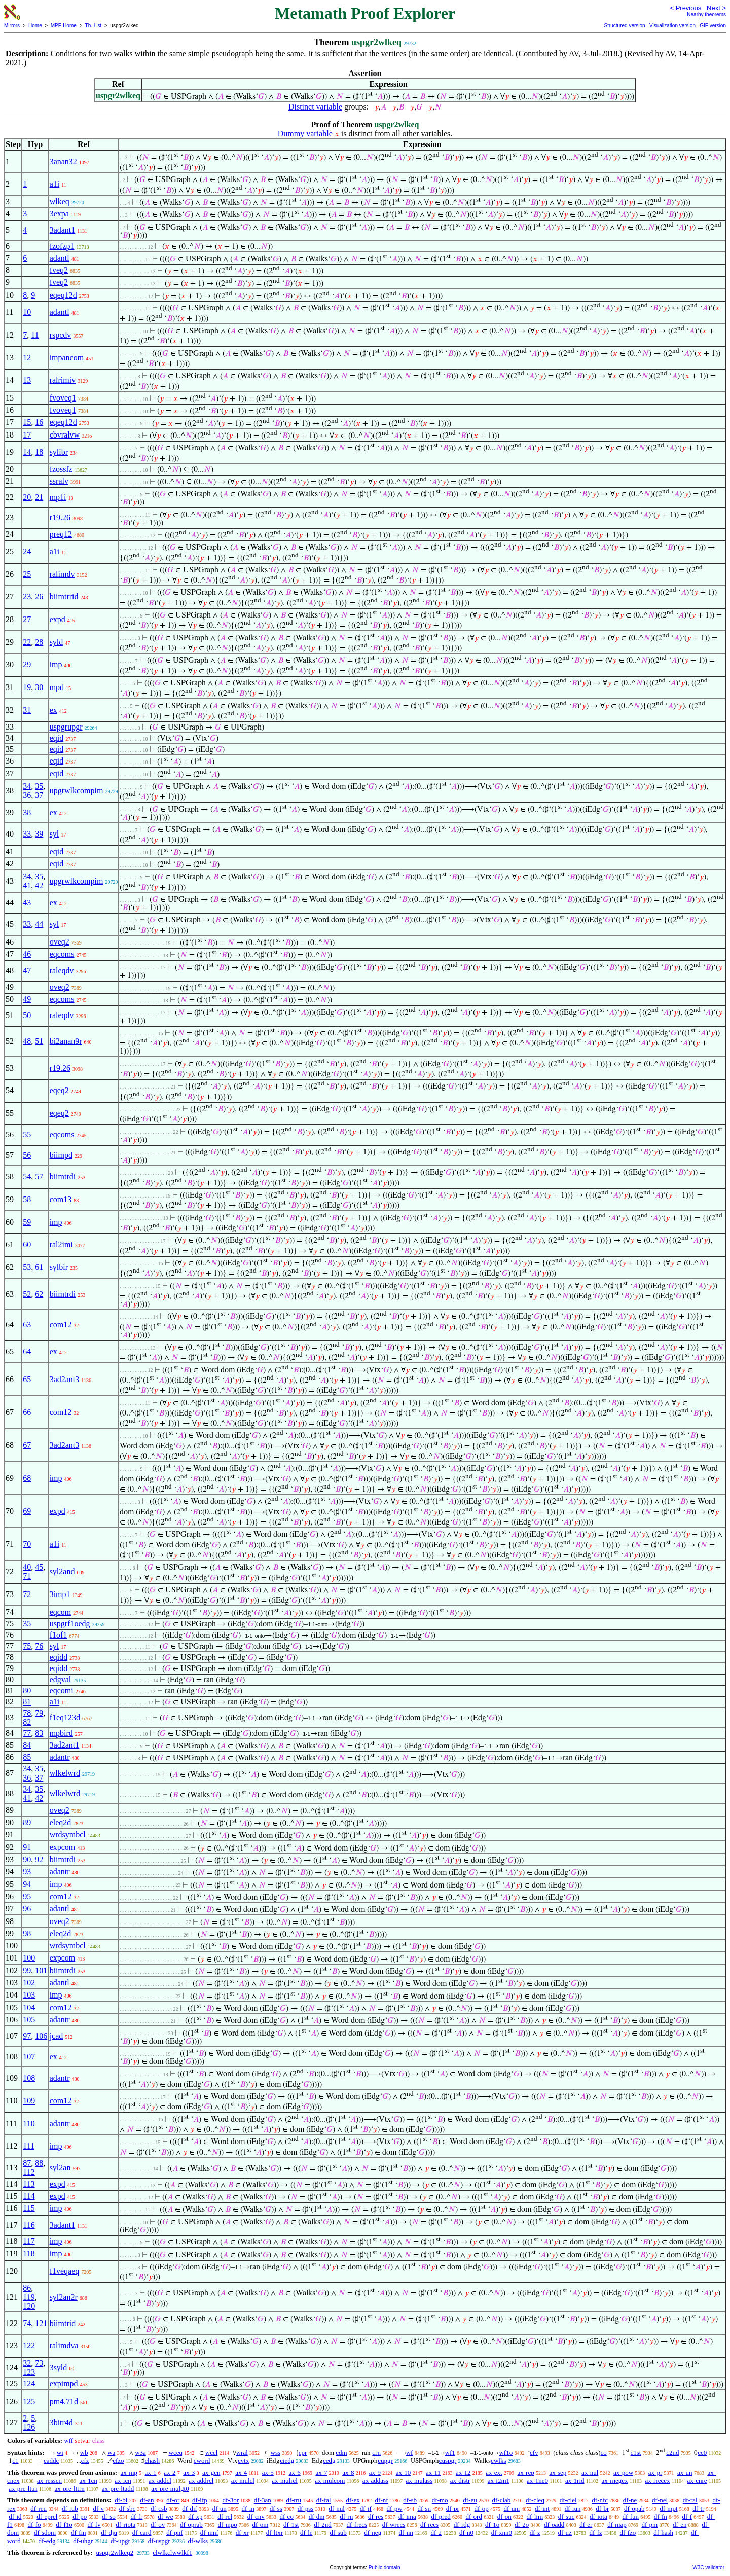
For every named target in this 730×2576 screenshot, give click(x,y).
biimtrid (63, 2323)
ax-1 (151, 2472)
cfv (534, 2452)
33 (27, 833)
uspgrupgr (66, 726)
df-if (366, 2508)
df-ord (473, 2516)
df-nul (336, 2508)
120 (29, 2306)
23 (27, 596)
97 (27, 2035)
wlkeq (59, 201)
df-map (617, 2524)
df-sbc (127, 2508)
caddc (51, 2460)
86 (27, 2287)
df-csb (159, 2508)
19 (27, 687)
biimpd (61, 1155)
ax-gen (211, 2472)
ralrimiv (63, 380)
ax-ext (494, 2472)
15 (27, 422)
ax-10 (403, 2472)
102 (29, 1982)
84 (27, 1744)
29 (27, 664)
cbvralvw (65, 434)
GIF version (713, 25)
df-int (542, 2508)
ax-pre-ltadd (118, 2488)
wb (84, 2452)
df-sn (424, 2508)
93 (27, 1871)
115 (28, 2208)
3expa (59, 213)
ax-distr (460, 2480)
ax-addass (375, 2480)
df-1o (492, 2524)
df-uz (564, 2532)
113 (28, 2184)
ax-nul (589, 2472)
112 (28, 2172)
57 (39, 1176)
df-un (219, 2508)
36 (27, 795)
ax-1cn (88, 2480)
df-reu (38, 2508)
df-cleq (535, 2500)
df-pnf (174, 2532)
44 (39, 924)
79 (39, 1713)
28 (39, 642)
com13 (61, 1199)
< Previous (685, 8)
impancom (67, 357)
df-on (504, 2516)
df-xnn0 (501, 2532)
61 (39, 1267)
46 (27, 954)
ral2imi (61, 1244)
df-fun (631, 2516)
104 (29, 2007)
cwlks (498, 2460)
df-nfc (600, 2500)
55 (27, 1134)
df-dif (189, 2508)
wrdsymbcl (68, 1834)
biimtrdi (63, 1176)
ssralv (59, 481)
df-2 (436, 2532)
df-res (375, 2516)
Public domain (384, 2567)
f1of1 (58, 1634)
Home (35, 25)
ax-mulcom (330, 2480)
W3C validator (708, 2567)
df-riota (125, 2524)
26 (39, 596)
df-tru (293, 2500)
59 (27, 1222)
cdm (341, 2452)
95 (27, 1896)
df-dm (317, 2516)
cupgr (385, 2460)
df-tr (698, 2508)
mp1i (58, 497)
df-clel (568, 2500)
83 (39, 1733)
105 (29, 2019)
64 (27, 1351)
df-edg (46, 2541)
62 (39, 1294)
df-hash (663, 2532)
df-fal (323, 2500)
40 (27, 1567)
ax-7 (321, 2472)
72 (27, 1594)
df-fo (34, 2524)
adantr (60, 1757)
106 (41, 2035)
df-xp (195, 2516)
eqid (57, 738)
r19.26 (60, 517)
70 (27, 1544)
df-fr (137, 2516)
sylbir (59, 1267)
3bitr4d (61, 2422)
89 (27, 1822)
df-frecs (357, 2524)
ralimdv (62, 574)
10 (27, 312)
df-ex (352, 2500)
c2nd (672, 2452)
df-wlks (198, 2541)
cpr (303, 2452)
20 (27, 497)
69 (27, 1511)
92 (39, 1859)
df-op (481, 2508)
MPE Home (64, 25)
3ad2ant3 (65, 1379)
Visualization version (672, 25)
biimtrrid (64, 596)
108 (29, 2078)
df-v (98, 2508)
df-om (260, 2524)
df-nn (406, 2532)
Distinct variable (315, 106)
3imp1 (60, 1594)
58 (27, 1199)
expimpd (64, 2383)
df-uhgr (83, 2541)
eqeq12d (63, 295)
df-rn (346, 2516)
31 (27, 710)
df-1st (291, 2524)
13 (27, 380)
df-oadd (554, 2524)
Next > (716, 8)
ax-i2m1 (498, 2480)
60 (27, 1244)
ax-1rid (575, 2480)
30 (39, 687)
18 (39, 452)
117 (28, 2241)
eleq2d (60, 1822)
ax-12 (463, 2472)
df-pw (395, 2508)
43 (27, 902)
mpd (57, 687)
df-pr (452, 2508)
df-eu (470, 2500)
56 (27, 1155)
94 (27, 1884)
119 (28, 2297)
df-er (585, 2524)
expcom (63, 1847)
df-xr (242, 2532)
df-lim (535, 2516)
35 (39, 786)
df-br (602, 2508)
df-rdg (462, 2524)
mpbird (61, 1733)
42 (39, 885)
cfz (85, 2460)
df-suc (566, 2516)
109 (29, 2100)
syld (56, 642)
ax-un (684, 2472)
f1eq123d (65, 1717)
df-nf (381, 2500)
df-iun (573, 2508)
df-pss (306, 2508)
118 (28, 2253)
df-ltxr (274, 2532)
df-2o (522, 2524)
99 (27, 1970)
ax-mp (129, 2472)
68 (27, 1478)
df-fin (78, 2532)
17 (27, 434)
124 (29, 2383)
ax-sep (557, 2472)
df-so (109, 2516)
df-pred (440, 2516)
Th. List (93, 25)
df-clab (501, 2500)
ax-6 (295, 2472)
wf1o (506, 2452)
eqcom (60, 1612)
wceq (175, 2452)
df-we (165, 2516)
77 (27, 1733)
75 (27, 1646)
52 (27, 1294)
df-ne (630, 2500)
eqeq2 (59, 1090)
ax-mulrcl (285, 2480)
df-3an (262, 2500)
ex (53, 710)
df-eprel (46, 2516)
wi (60, 2452)
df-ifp (199, 2500)
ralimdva (64, 2345)
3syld (58, 2367)
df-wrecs (393, 2524)
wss (276, 2452)
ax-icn (123, 2480)
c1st (636, 2452)
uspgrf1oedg (70, 1623)
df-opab (634, 2508)
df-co (286, 2516)
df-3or (230, 2500)
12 (27, 357)
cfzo (118, 2460)
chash (152, 2460)
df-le (306, 2532)
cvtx (243, 2460)
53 (27, 1267)
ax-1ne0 (537, 2480)
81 (27, 1701)
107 (29, 2056)
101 (41, 1970)
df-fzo (628, 2532)
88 (39, 2163)
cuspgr (448, 2460)
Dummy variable (305, 133)
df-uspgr (159, 2541)
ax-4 (241, 2472)
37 (39, 795)
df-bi (121, 2500)
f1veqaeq (65, 2271)
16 (39, 422)
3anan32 (63, 161)
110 (28, 2123)
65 (27, 1379)
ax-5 (268, 2472)
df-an (147, 2500)
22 (27, 642)
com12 (61, 1324)
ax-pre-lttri (23, 2488)
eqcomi (62, 1690)
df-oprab (191, 2524)
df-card (142, 2532)
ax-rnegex (615, 2480)
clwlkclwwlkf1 (172, 2552)
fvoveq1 (63, 397)
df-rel (224, 2516)
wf (409, 2452)
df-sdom (45, 2532)
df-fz (596, 2532)
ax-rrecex (657, 2480)
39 (39, 833)
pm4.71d (64, 2401)
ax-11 (433, 2472)
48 (27, 1041)
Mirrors (12, 25)
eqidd (59, 1657)
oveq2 (59, 941)
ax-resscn (49, 2480)
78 (27, 1713)
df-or (172, 2500)
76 (39, 1646)
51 (39, 1041)
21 (39, 497)
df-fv (94, 2524)
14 (27, 452)
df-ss (276, 2508)
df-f (687, 2516)
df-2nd (323, 2524)
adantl (59, 257)
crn (376, 2452)
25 (27, 574)
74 (27, 2323)
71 (27, 1576)
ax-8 (348, 2472)
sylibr (59, 452)
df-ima (407, 2516)
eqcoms (62, 954)
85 (27, 1757)
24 (27, 551)
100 (29, 1957)
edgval (60, 1679)
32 (27, 2363)
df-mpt (668, 2508)
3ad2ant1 (65, 1744)
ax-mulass (419, 2480)
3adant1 (63, 230)
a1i (55, 183)
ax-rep (525, 2472)
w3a (140, 2452)
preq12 (61, 534)
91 (27, 1847)
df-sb (410, 2500)
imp (56, 664)
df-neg (372, 2532)
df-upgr (120, 2541)
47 (27, 970)
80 (27, 1690)
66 (27, 1412)
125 (29, 2401)
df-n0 (466, 2532)
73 (39, 2363)
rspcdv (60, 335)
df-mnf (209, 2532)
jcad (56, 2035)
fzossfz (61, 469)
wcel (211, 2452)
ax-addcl (160, 2480)
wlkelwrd (65, 1773)
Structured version (624, 25)
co (604, 2452)
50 (27, 1015)
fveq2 (59, 270)
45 (39, 1567)
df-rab (70, 2508)
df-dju (109, 2532)
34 (27, 786)
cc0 (702, 2452)
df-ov (158, 2524)
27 (27, 619)
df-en (679, 2524)
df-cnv (256, 2516)
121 (41, 2323)
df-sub (338, 2532)
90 (27, 1859)
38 (27, 812)
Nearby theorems (706, 14)
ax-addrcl (201, 2480)
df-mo (440, 2500)
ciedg (287, 2460)
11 (35, 335)
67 (27, 1445)
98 (27, 1933)
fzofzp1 (62, 246)
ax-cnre (697, 2480)
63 (27, 1324)
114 (28, 2196)
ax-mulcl (242, 2480)
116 (28, 2225)
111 (28, 2146)
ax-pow (623, 2472)
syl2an (60, 2167)
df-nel (660, 2500)
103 (29, 1994)
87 (27, 2163)
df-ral (690, 2500)
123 (29, 2372)
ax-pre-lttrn (70, 2488)
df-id (15, 2516)
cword (202, 2460)
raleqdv (62, 970)
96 (27, 1908)
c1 (15, 2460)
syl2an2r (64, 2297)
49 (27, 999)
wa (111, 2452)
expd (57, 619)
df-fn (660, 2516)
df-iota (598, 2516)
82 (27, 1722)
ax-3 (189, 2472)
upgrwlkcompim (76, 790)
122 (29, 2345)
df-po (79, 2516)
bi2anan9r (66, 1041)
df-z (535, 2532)
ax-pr (655, 2472)
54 (27, 1176)
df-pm (649, 2524)
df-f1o (64, 2524)
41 (27, 885)
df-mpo (227, 2524)
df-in (248, 2508)
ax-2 (169, 2472)
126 (29, 2427)
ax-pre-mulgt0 (170, 2488)
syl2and (62, 1571)
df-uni (512, 2508)
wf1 (450, 2452)
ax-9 (375, 2472)
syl (54, 833)
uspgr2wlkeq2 (114, 2552)
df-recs (429, 2524)
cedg (329, 2460)
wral (242, 2452)
